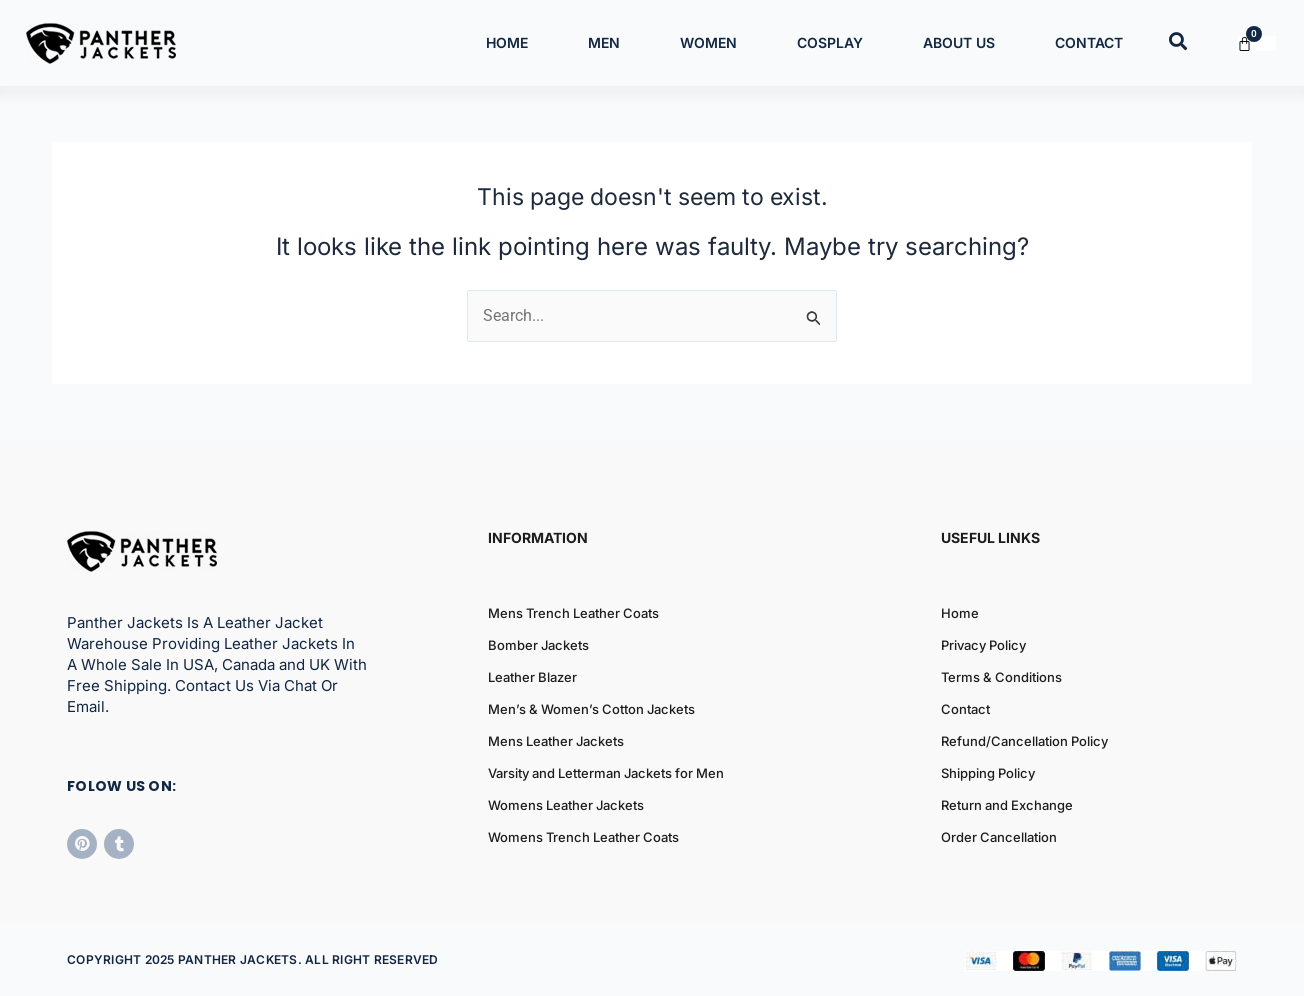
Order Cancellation (999, 838)
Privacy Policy (983, 646)
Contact (1089, 42)
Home (507, 42)
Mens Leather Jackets (556, 742)
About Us (959, 42)
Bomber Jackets (538, 646)
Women (708, 42)
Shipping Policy (988, 774)
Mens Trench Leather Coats (573, 614)
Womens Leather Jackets (566, 806)
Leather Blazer (532, 678)
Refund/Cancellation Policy (1024, 742)
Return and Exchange (1007, 806)
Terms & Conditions (1001, 678)
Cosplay (830, 42)
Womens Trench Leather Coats (583, 838)
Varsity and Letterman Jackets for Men (606, 774)
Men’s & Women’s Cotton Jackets (591, 710)
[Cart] (1256, 43)
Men (604, 42)
